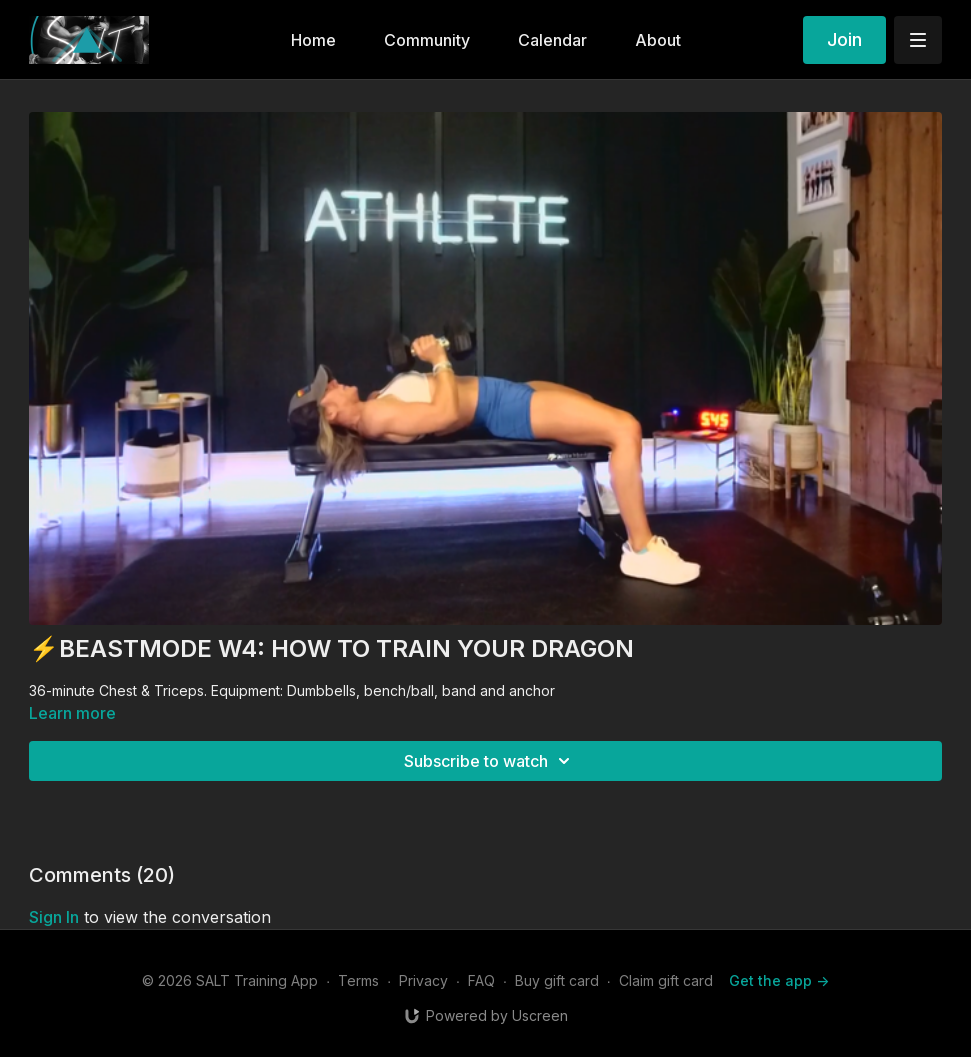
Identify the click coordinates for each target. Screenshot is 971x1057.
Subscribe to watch (490, 761)
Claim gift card (666, 980)
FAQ (481, 980)
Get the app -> (779, 980)
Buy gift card (557, 980)
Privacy (423, 980)
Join (844, 39)
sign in (54, 917)
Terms (358, 980)
